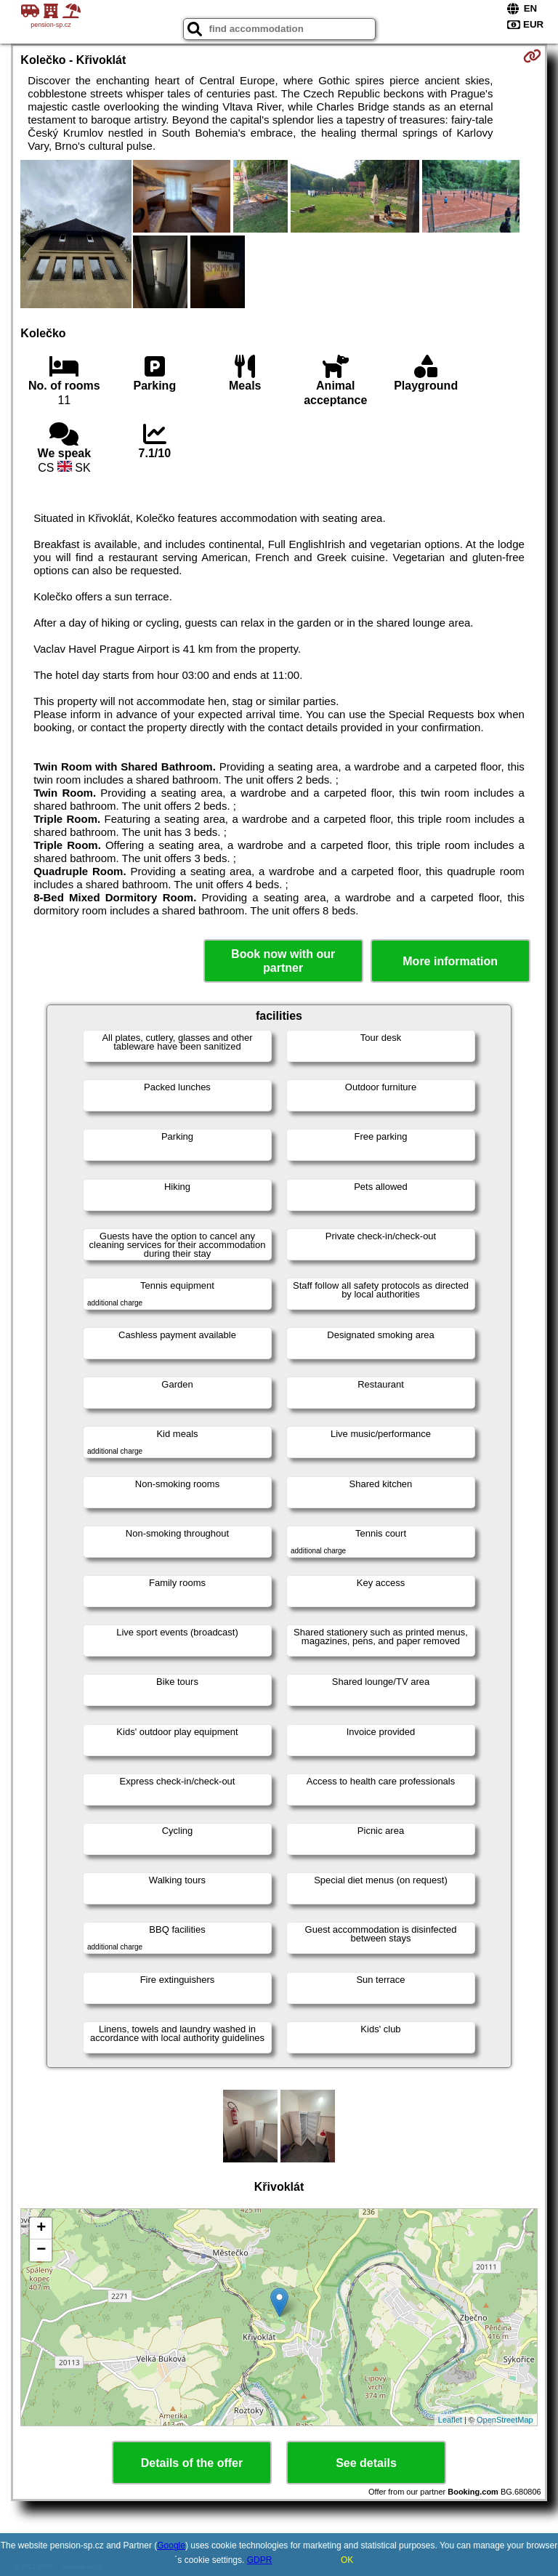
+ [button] (41, 2228)
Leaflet (450, 2419)
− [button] (41, 2250)
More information (450, 961)
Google (171, 2545)
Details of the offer (192, 2463)
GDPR (259, 2560)
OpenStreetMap (505, 2419)
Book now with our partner (283, 961)
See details (366, 2463)
